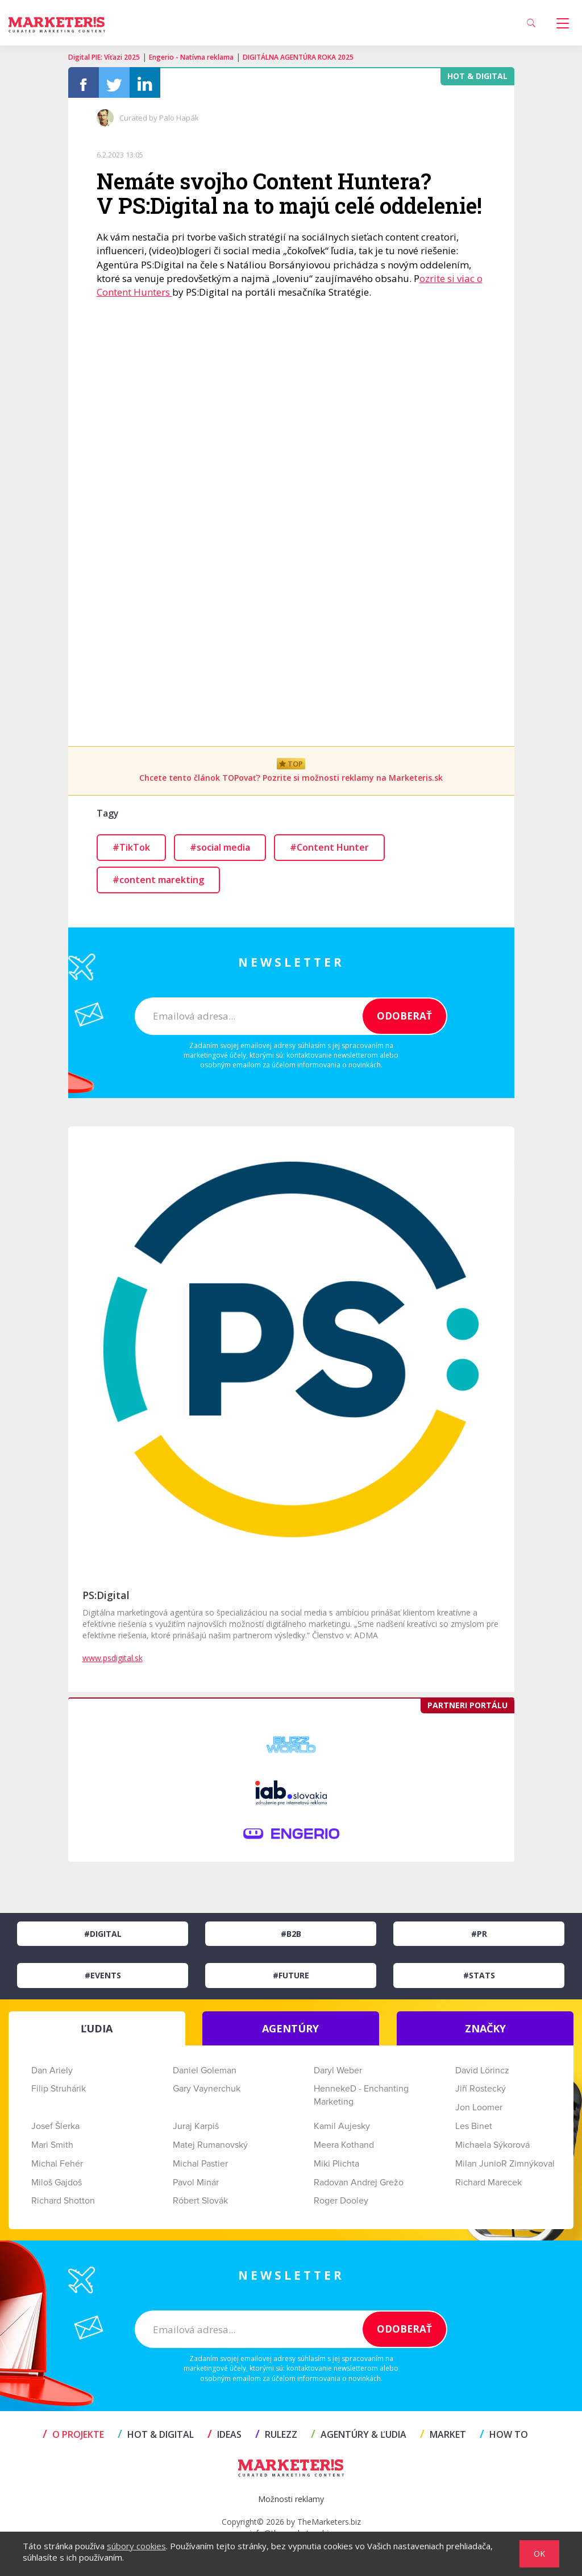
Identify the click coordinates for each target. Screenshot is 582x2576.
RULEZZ (276, 2438)
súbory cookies (136, 2546)
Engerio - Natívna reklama (191, 57)
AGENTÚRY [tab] (290, 2031)
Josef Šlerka (55, 2129)
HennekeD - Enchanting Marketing (361, 2098)
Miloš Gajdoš (56, 2185)
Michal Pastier (200, 2166)
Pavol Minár (196, 2185)
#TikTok (131, 850)
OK (539, 2553)
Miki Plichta (336, 2166)
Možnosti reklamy (291, 2502)
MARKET (443, 2438)
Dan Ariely (52, 2073)
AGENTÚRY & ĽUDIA (358, 2438)
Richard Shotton (63, 2204)
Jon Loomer (478, 2111)
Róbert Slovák (200, 2204)
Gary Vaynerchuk (206, 2092)
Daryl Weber (338, 2073)
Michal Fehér (57, 2166)
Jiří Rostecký (480, 2092)
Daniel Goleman (204, 2073)
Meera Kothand (344, 2148)
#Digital (103, 1936)
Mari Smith (52, 2148)
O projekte (73, 2438)
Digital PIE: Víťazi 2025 (104, 57)
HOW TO (504, 2438)
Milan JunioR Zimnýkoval (505, 2166)
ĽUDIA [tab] (97, 2031)
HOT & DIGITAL (156, 2438)
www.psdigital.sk (112, 1660)
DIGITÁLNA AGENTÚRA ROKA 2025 (298, 57)
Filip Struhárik (58, 2092)
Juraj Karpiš (196, 2129)
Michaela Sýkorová (492, 2148)
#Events (103, 1978)
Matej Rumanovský (210, 2148)
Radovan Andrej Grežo (359, 2185)
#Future (291, 1978)
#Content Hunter (329, 850)
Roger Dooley (341, 2204)
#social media (220, 850)
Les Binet (473, 2129)
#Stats (479, 1978)
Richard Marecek (488, 2185)
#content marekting (158, 883)
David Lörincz (482, 2073)
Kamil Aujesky (342, 2129)
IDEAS (224, 2438)
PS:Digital (106, 1598)
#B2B (291, 1936)
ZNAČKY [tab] (485, 2031)
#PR (479, 1936)
